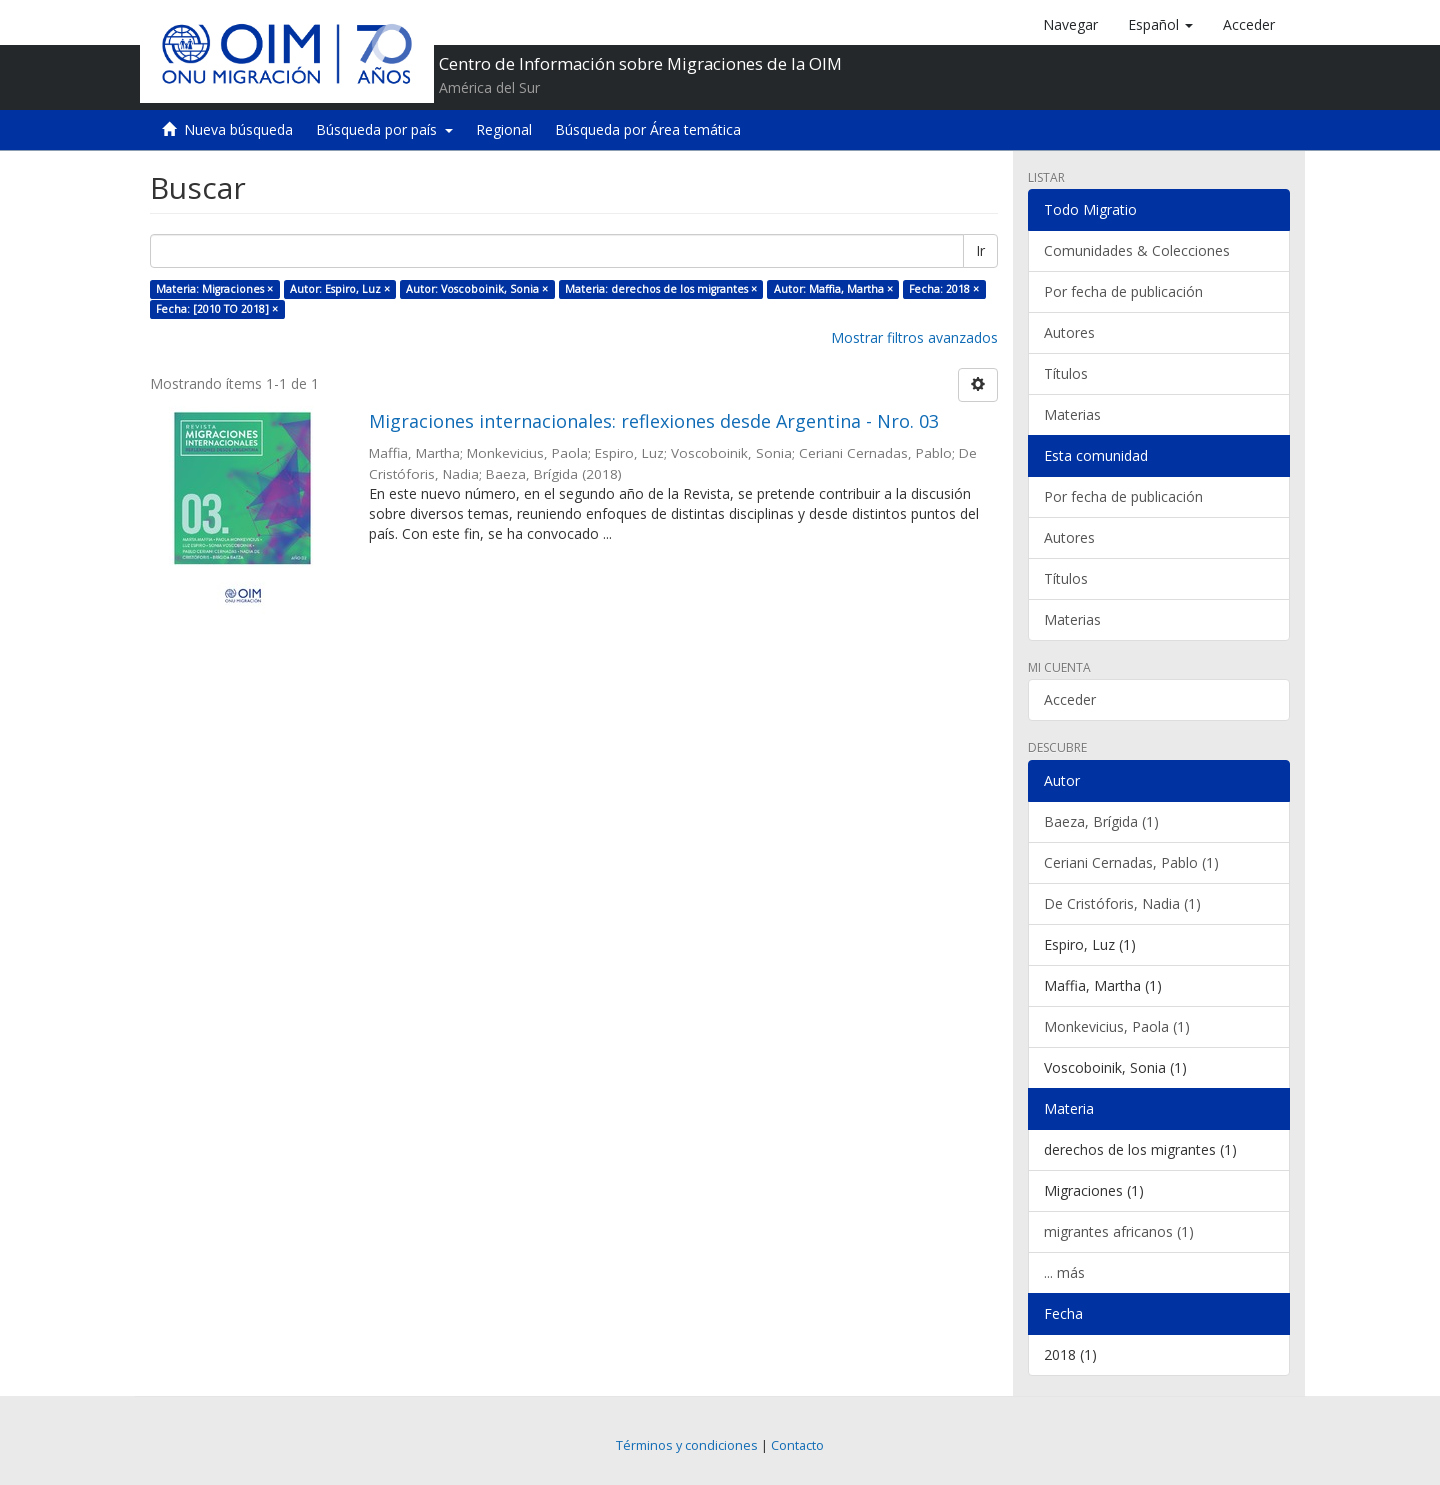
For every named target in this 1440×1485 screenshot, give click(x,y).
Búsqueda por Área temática (648, 129)
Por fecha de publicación (1123, 291)
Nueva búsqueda (238, 129)
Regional (504, 129)
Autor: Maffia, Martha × (833, 289)
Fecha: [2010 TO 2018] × (217, 309)
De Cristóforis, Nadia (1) (1122, 903)
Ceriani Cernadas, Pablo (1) (1131, 862)
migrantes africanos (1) (1119, 1231)
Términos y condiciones (687, 1445)
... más (1064, 1272)
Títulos (1066, 373)
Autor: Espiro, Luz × (340, 289)
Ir (980, 250)
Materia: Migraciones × (214, 289)
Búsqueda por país (384, 129)
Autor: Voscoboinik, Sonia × (477, 289)
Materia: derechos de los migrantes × (661, 289)
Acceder (1070, 699)
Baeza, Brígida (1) (1101, 821)
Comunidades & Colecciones (1137, 250)
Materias (1072, 414)
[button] (1160, 25)
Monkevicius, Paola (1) (1117, 1026)
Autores (1069, 332)
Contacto (797, 1445)
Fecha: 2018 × (944, 289)
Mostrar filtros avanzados (914, 337)
